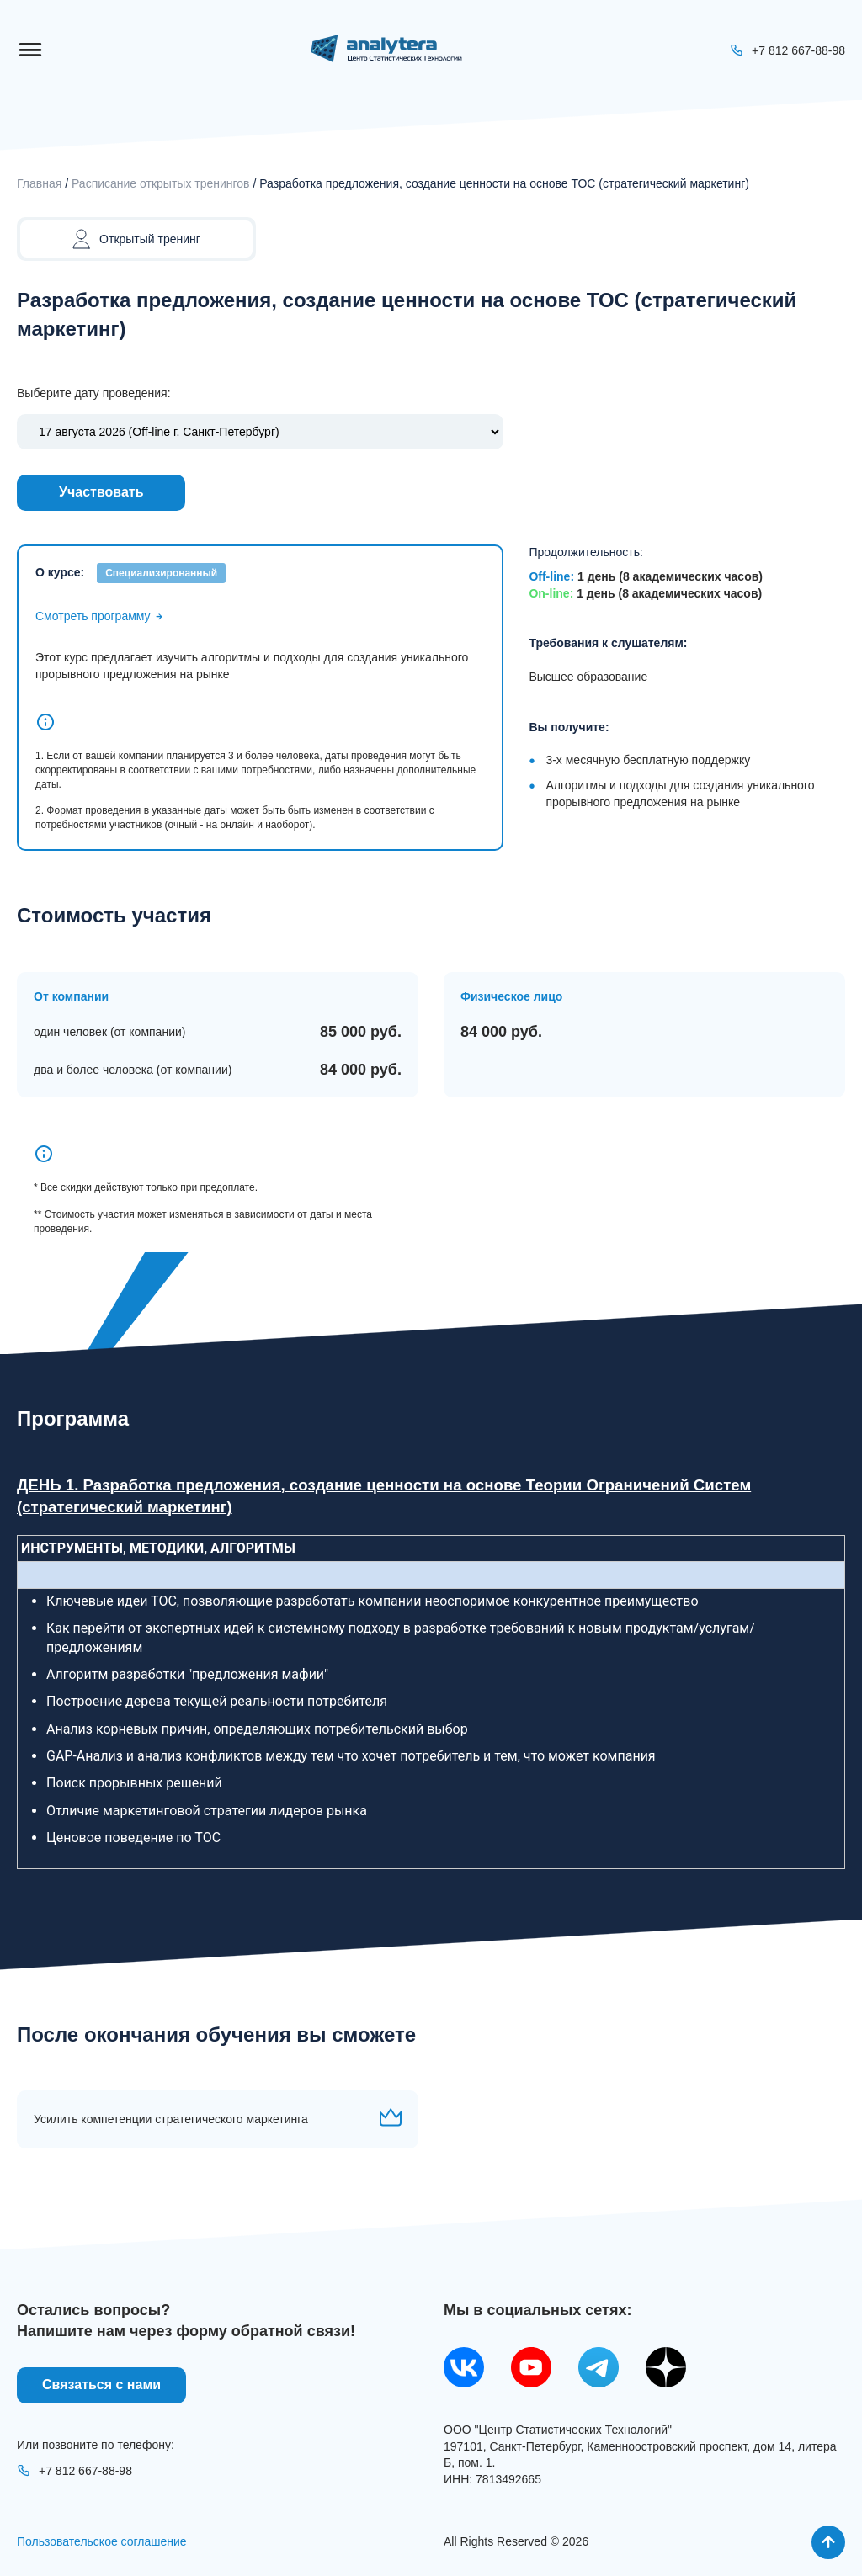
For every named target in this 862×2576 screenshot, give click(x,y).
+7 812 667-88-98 (74, 2471)
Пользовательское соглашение (102, 2541)
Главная (39, 183)
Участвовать (101, 492)
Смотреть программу (100, 616)
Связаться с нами (101, 2384)
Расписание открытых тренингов (161, 183)
